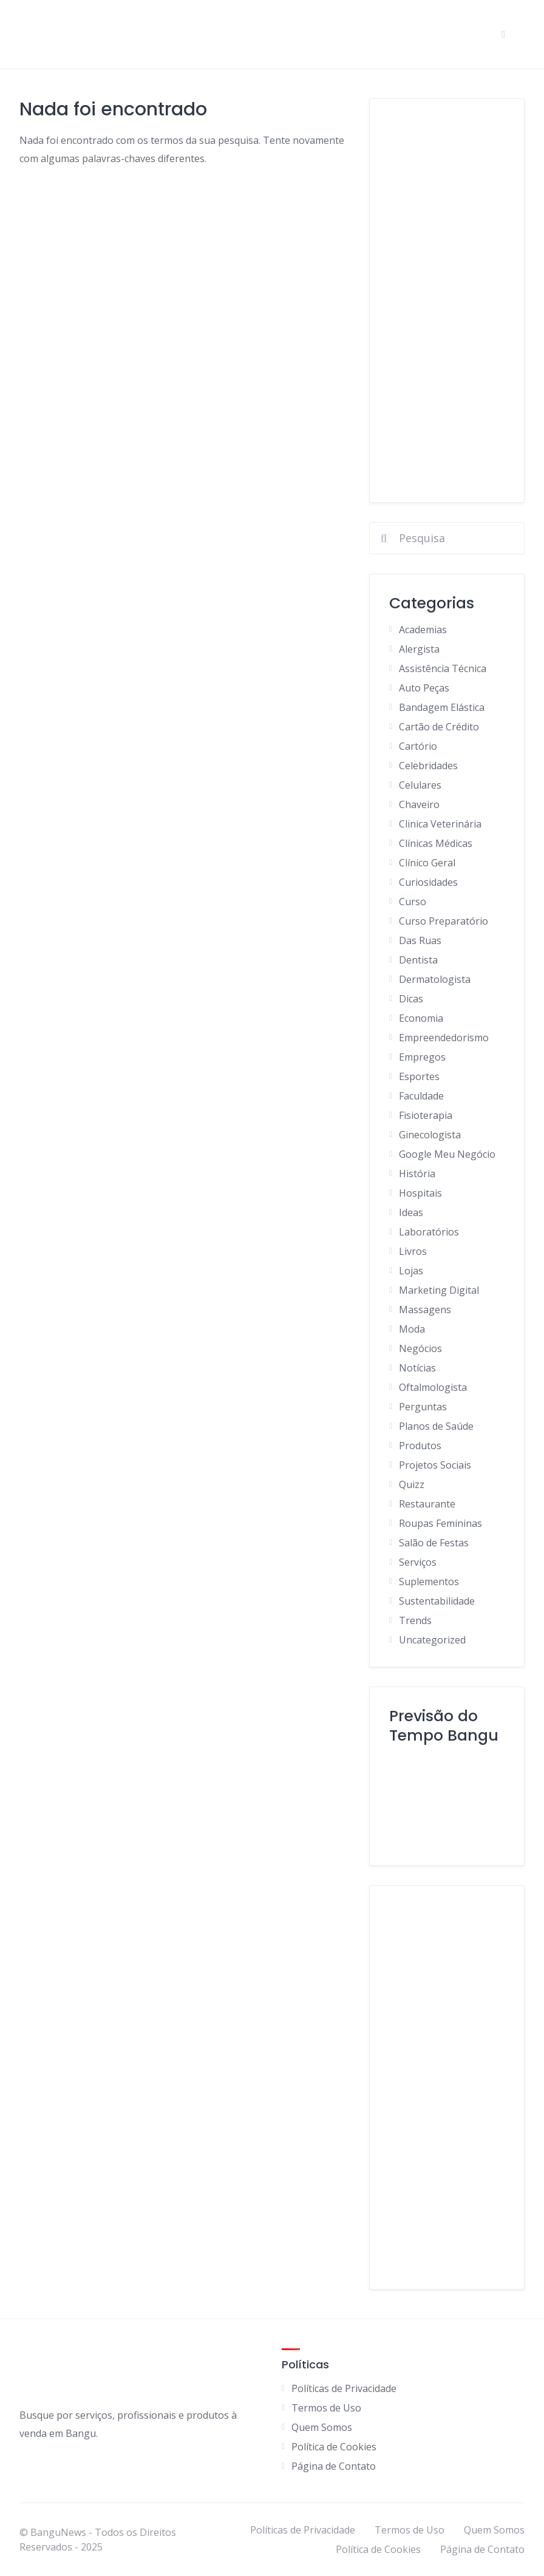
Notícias (417, 1368)
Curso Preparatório (443, 921)
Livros (413, 1251)
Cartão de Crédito (439, 726)
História (417, 1173)
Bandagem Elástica (441, 707)
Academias (423, 629)
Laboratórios (429, 1232)
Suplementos (429, 1581)
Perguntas (423, 1406)
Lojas (411, 1270)
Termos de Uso (326, 2408)
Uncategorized (432, 1640)
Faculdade (421, 1096)
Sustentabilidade (437, 1601)
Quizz (411, 1484)
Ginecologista (430, 1134)
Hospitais (420, 1193)
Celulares (420, 785)
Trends (415, 1620)
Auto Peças (424, 688)
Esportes (419, 1076)
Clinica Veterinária (440, 824)
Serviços (418, 1562)
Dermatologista (435, 979)
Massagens (425, 1309)
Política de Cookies (333, 2446)
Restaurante (427, 1504)
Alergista (419, 649)
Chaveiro (419, 804)
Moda (412, 1329)
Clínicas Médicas (435, 843)
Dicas (411, 998)
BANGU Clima (447, 1800)
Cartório (418, 746)
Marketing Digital (439, 1290)
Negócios (420, 1348)
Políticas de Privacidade (343, 2388)
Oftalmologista (433, 1387)
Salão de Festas (434, 1542)
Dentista (418, 960)
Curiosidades (428, 882)
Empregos (422, 1057)
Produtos (420, 1445)
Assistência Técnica (442, 668)
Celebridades (428, 765)
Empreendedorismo (444, 1037)
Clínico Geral (427, 862)
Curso (412, 901)
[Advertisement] (447, 300)
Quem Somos (321, 2427)
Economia (421, 1018)
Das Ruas (420, 940)
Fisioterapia (425, 1115)
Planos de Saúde (436, 1426)
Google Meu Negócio (447, 1154)
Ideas (411, 1212)
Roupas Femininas (440, 1523)
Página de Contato (333, 2466)
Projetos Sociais (435, 1465)
